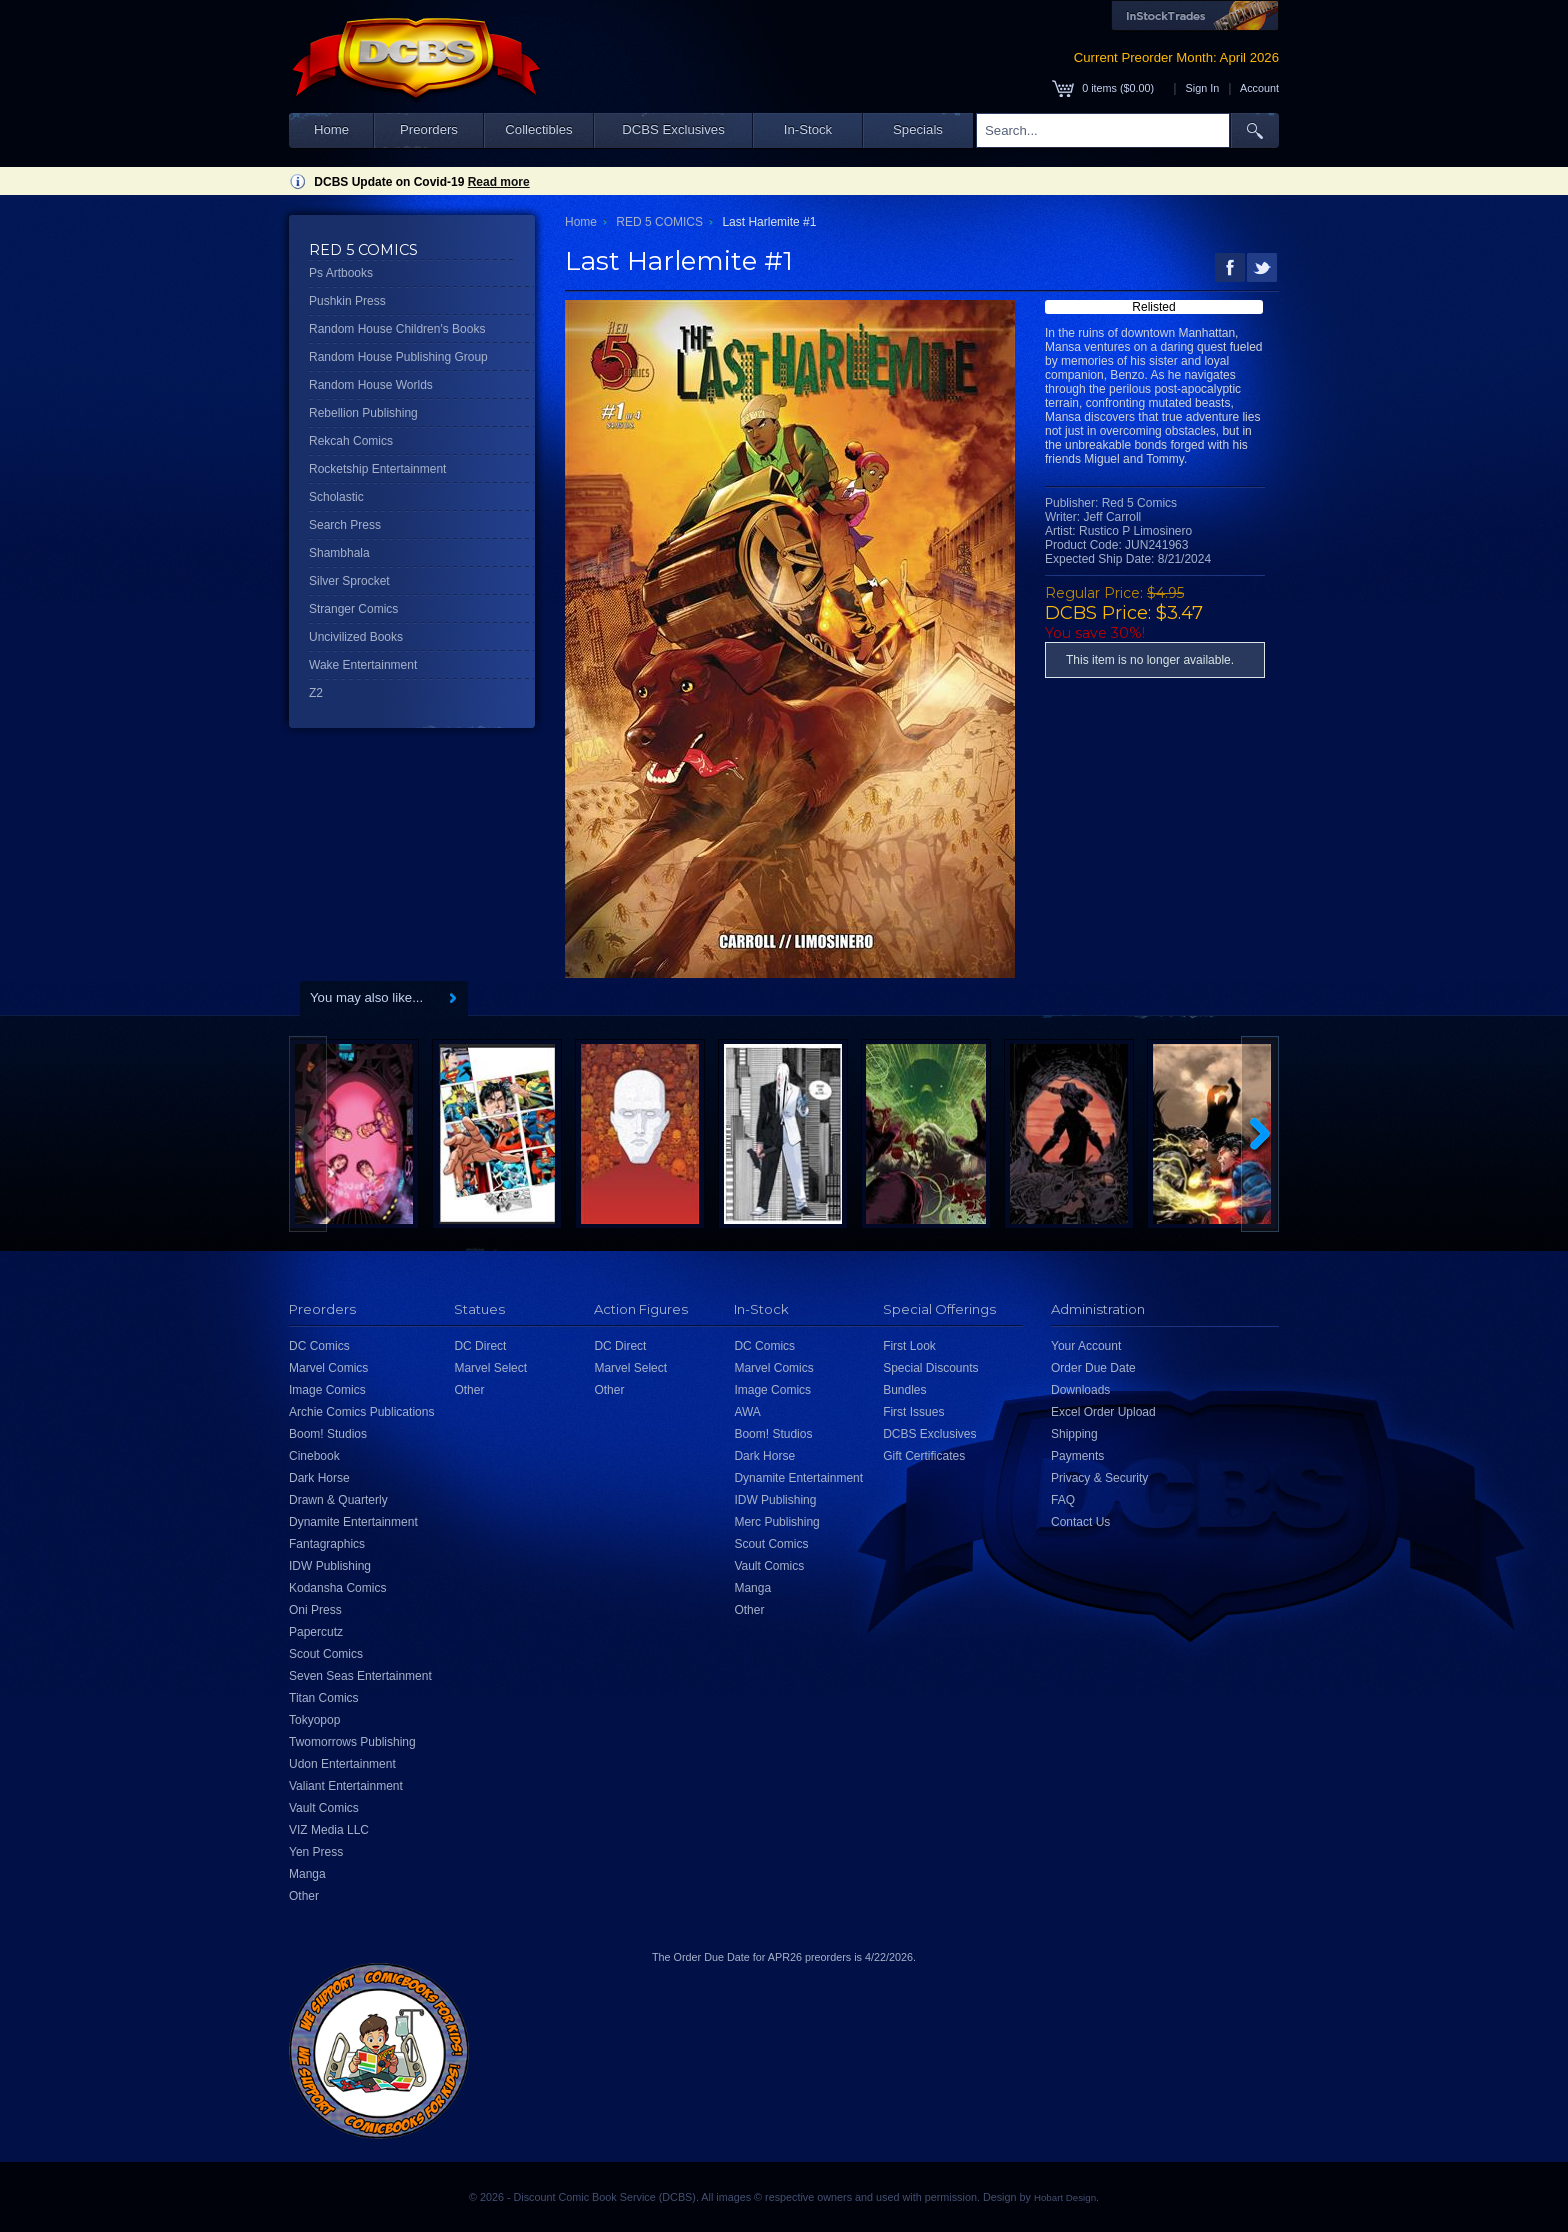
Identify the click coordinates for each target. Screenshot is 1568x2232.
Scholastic (336, 497)
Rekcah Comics (351, 441)
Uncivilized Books (356, 637)
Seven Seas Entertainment (360, 1676)
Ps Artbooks (341, 273)
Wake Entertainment (363, 665)
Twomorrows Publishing (352, 1742)
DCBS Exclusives (673, 129)
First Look (909, 1346)
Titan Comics (324, 1698)
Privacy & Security (1099, 1478)
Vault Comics (324, 1808)
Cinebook (314, 1456)
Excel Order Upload (1103, 1412)
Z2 (316, 693)
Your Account (1086, 1346)
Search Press (345, 525)
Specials (918, 129)
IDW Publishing (330, 1566)
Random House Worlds (371, 385)
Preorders (429, 129)
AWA (747, 1412)
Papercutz (316, 1632)
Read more (499, 182)
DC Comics (319, 1346)
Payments (1077, 1456)
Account (1259, 88)
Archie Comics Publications (361, 1412)
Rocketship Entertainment (377, 469)
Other (304, 1896)
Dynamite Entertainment (353, 1522)
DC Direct (480, 1346)
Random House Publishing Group (398, 357)
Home (331, 129)
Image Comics (327, 1390)
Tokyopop (314, 1720)
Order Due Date (1093, 1368)
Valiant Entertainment (346, 1786)
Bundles (904, 1390)
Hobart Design (1065, 2197)
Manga (307, 1874)
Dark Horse (319, 1478)
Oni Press (315, 1610)
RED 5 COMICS (659, 222)
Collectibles (538, 129)
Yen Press (316, 1852)
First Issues (913, 1412)
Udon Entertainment (342, 1764)
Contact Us (1080, 1522)
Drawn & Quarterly (338, 1500)
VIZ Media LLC (329, 1830)
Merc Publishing (776, 1522)
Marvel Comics (328, 1368)
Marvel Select (490, 1368)
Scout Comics (326, 1654)
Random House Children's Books (397, 329)
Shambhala (339, 553)
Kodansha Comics (337, 1588)
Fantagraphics (327, 1544)
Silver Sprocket (349, 581)
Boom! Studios (328, 1434)
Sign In (1203, 88)
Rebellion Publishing (363, 413)
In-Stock (808, 129)
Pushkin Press (347, 301)
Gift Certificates (924, 1456)
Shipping (1074, 1434)
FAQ (1063, 1500)
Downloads (1080, 1390)
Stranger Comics (353, 609)
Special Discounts (930, 1368)
